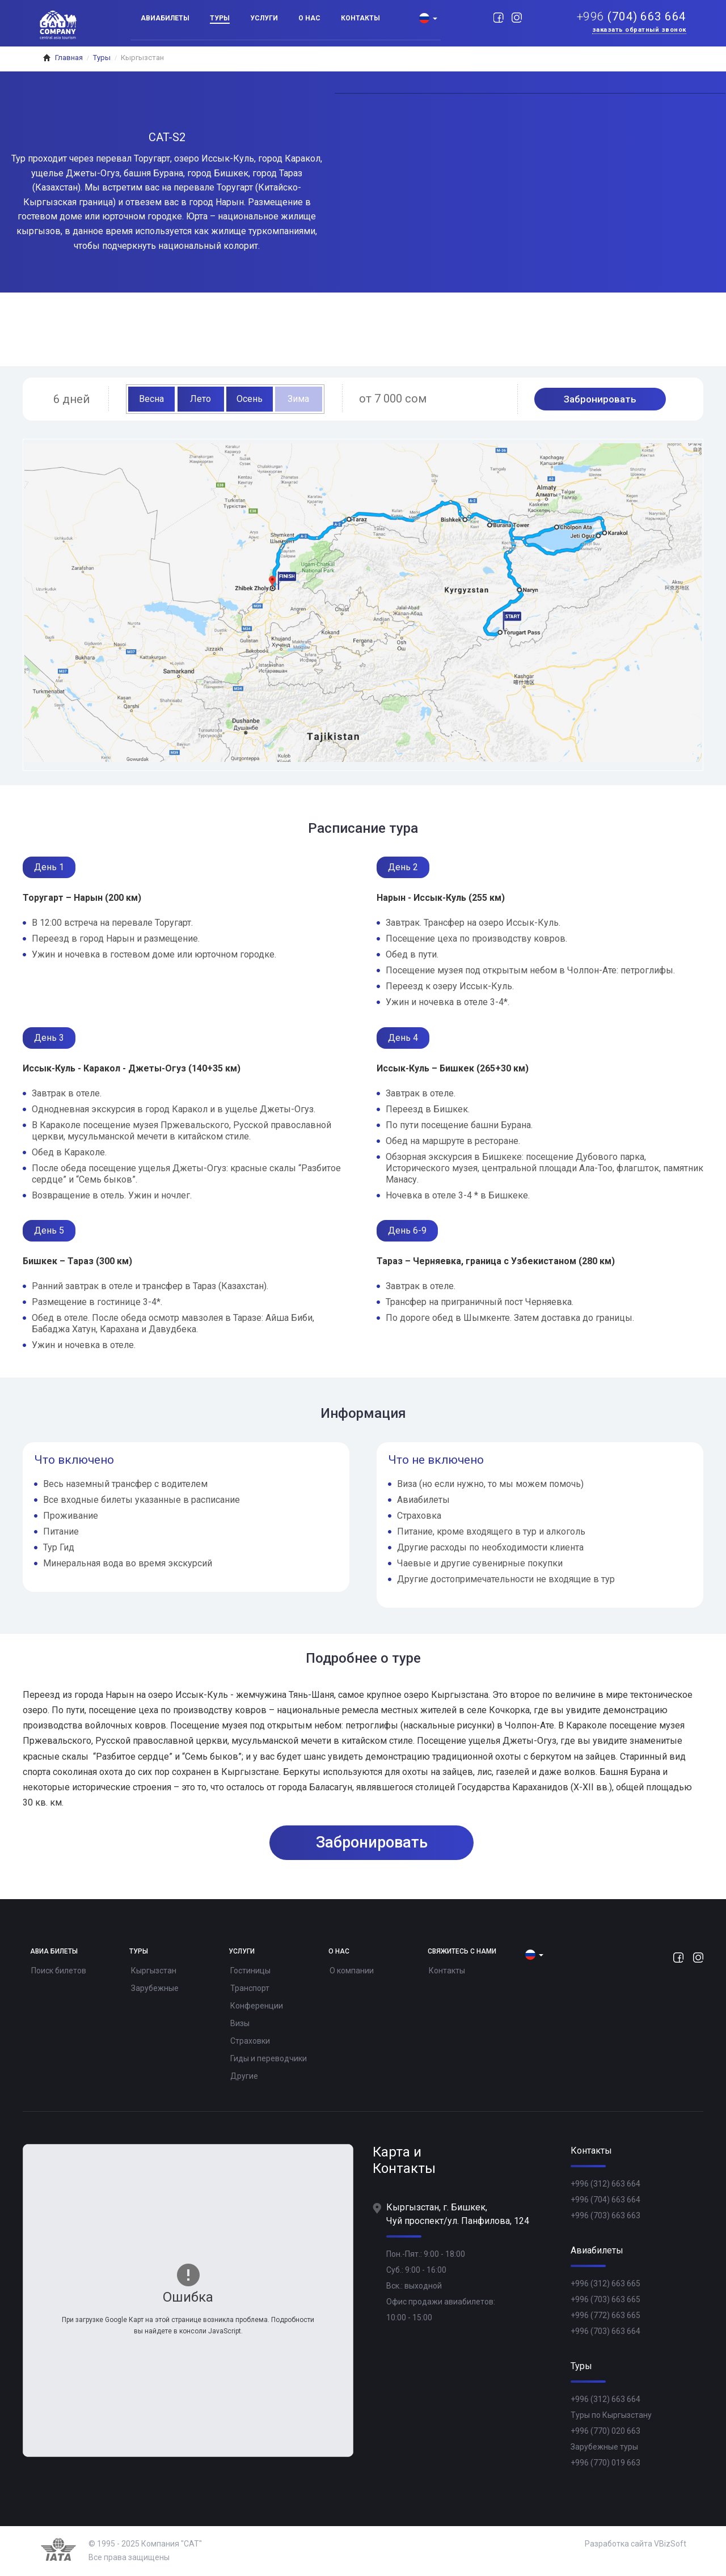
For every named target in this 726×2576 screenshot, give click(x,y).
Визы (240, 2023)
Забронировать (600, 399)
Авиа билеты (54, 1951)
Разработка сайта (618, 2543)
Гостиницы (250, 1970)
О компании (352, 1970)
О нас (309, 18)
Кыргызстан (153, 1970)
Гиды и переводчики (268, 2058)
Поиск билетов (58, 1970)
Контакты (360, 18)
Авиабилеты (165, 18)
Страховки (250, 2040)
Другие (244, 2076)
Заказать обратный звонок (639, 30)
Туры (220, 18)
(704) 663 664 (631, 17)
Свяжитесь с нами (462, 1951)
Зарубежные (155, 1988)
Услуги (264, 18)
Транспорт (249, 1988)
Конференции (256, 2005)
